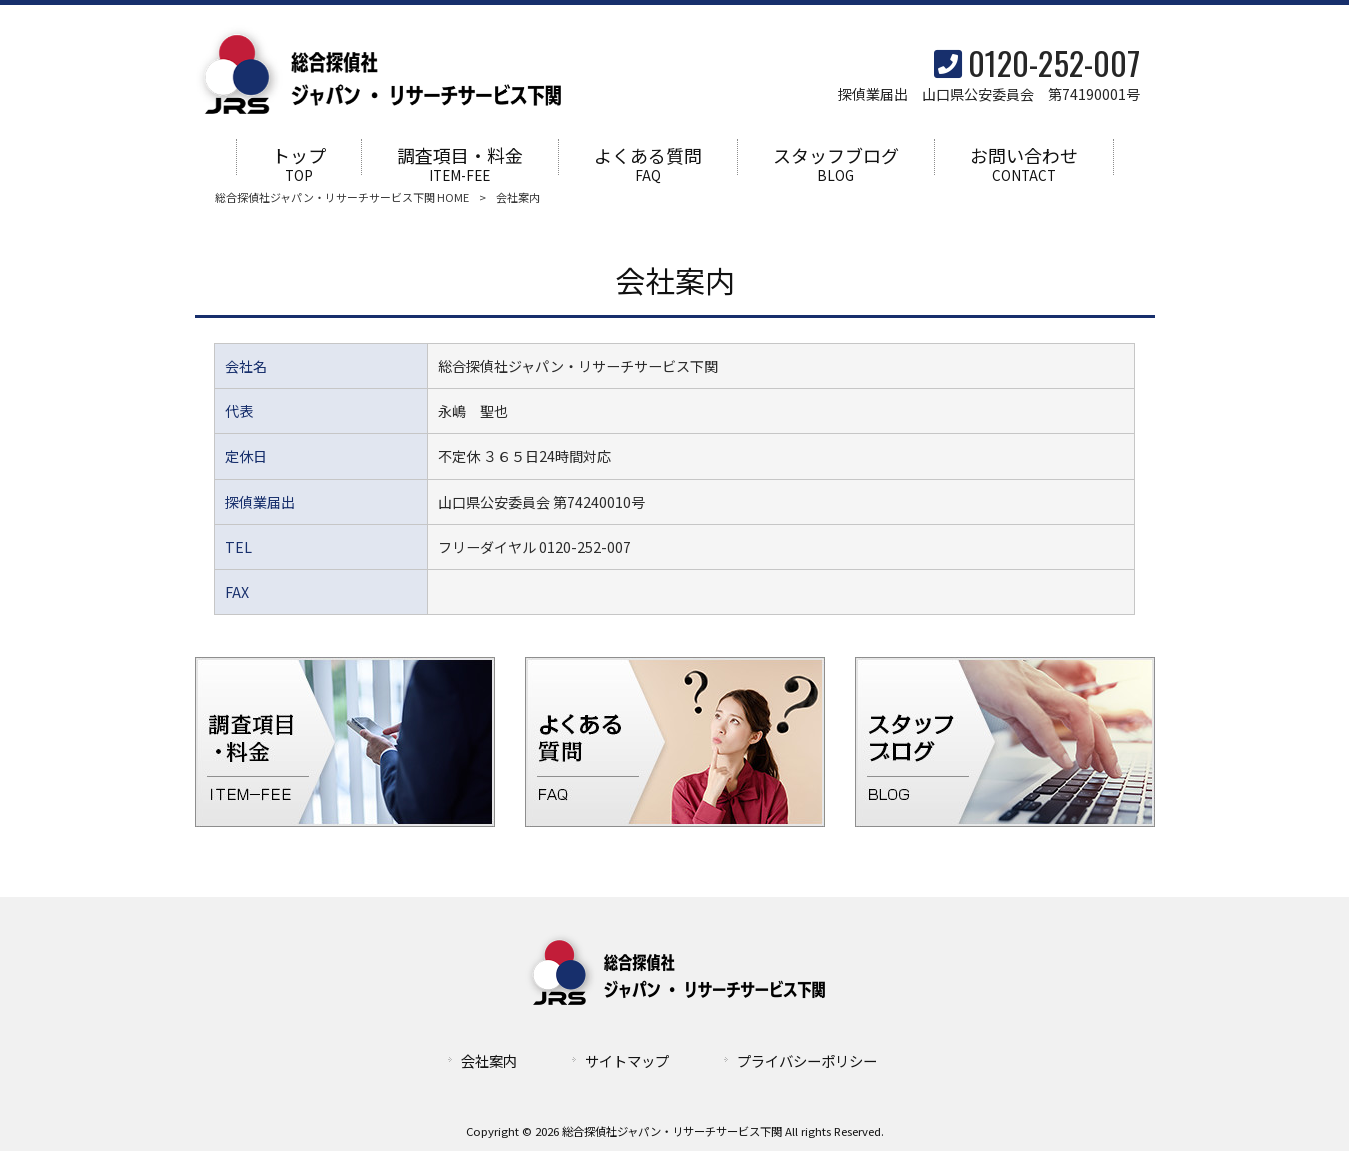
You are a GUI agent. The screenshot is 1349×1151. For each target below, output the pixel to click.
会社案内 (489, 1061)
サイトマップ (627, 1061)
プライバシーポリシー (807, 1061)
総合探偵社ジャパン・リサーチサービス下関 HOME (342, 198)
